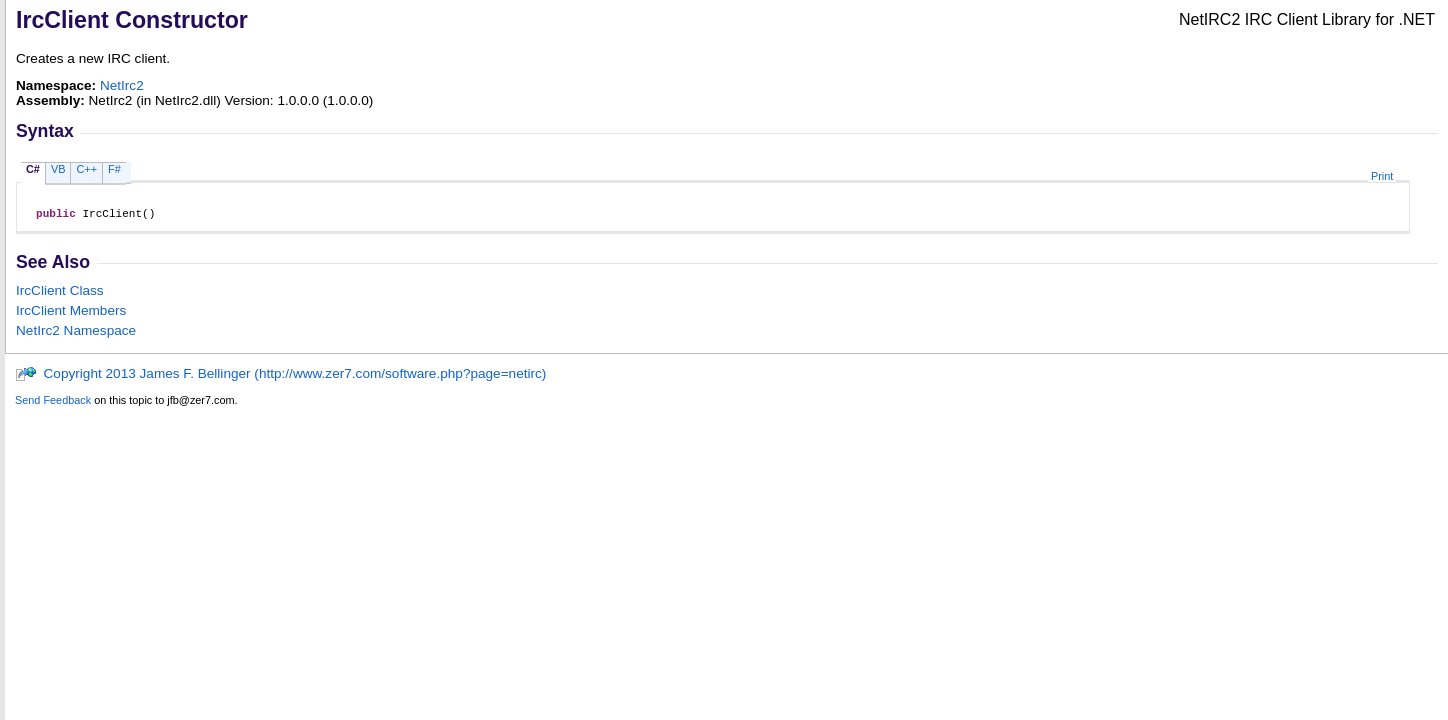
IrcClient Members (71, 313)
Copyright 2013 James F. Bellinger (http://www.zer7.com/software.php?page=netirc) (280, 376)
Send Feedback (53, 403)
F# (114, 169)
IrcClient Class (60, 293)
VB (58, 169)
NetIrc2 (122, 85)
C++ (86, 169)
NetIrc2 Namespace (76, 333)
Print (1382, 176)
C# (33, 169)
